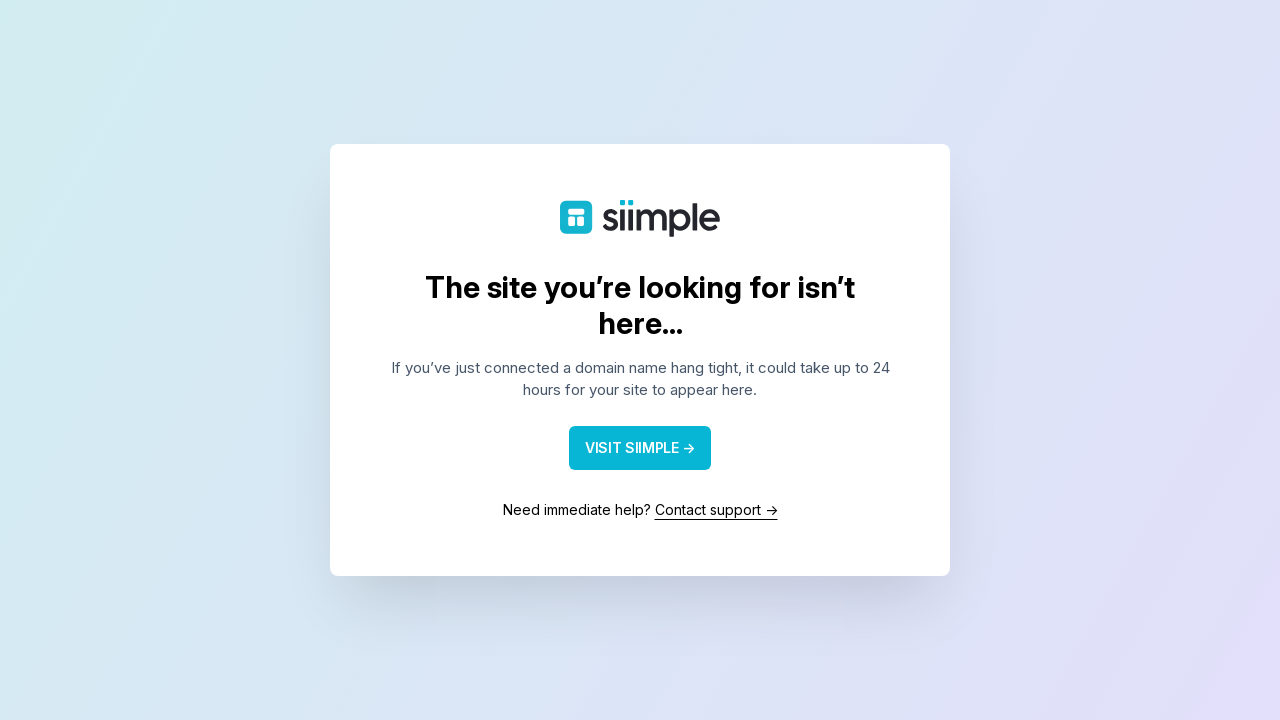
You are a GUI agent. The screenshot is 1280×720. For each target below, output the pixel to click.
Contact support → (716, 509)
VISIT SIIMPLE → (640, 447)
